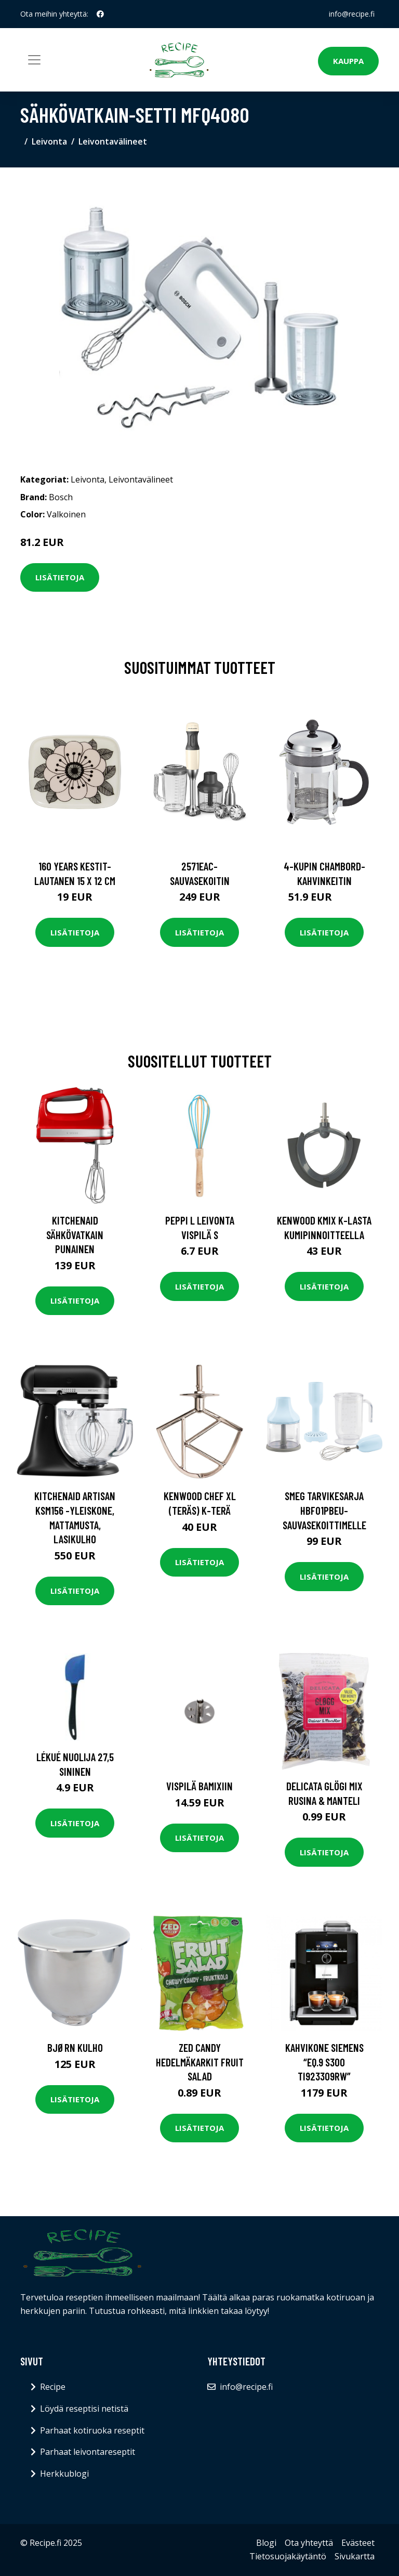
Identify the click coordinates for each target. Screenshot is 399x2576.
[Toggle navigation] (34, 60)
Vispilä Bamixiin (199, 1785)
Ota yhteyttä (309, 2542)
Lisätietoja (59, 577)
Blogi (266, 2542)
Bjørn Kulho (75, 2047)
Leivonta (49, 141)
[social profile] (100, 14)
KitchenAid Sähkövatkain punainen (74, 1234)
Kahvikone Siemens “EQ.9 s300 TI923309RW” (324, 2062)
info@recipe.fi (352, 14)
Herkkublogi (64, 2473)
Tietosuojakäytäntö (287, 2556)
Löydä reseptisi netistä (84, 2408)
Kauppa (348, 61)
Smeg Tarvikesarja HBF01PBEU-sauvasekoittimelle (324, 1510)
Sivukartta (355, 2556)
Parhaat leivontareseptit (87, 2451)
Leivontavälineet (112, 141)
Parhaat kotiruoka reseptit (92, 2430)
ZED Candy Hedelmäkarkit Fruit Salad (200, 2062)
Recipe (52, 2386)
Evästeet (358, 2542)
